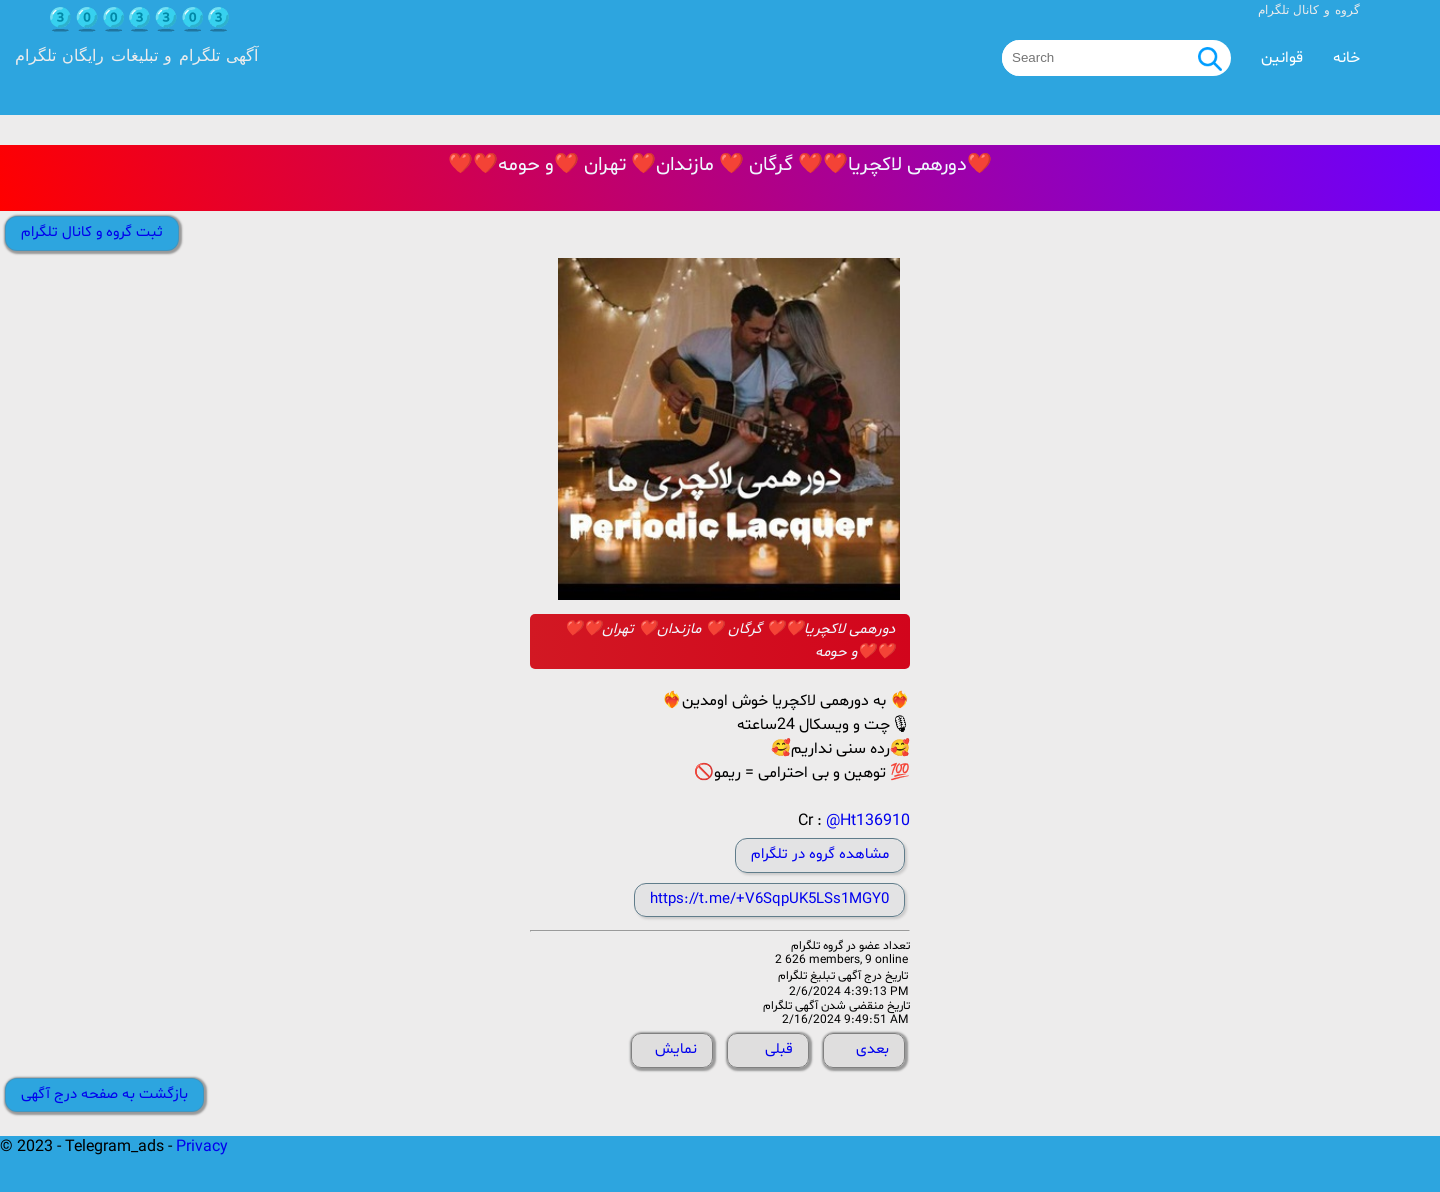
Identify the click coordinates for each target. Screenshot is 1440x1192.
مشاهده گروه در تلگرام (820, 854)
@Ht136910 (868, 821)
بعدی (872, 1049)
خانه (1346, 58)
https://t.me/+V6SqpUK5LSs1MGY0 (769, 899)
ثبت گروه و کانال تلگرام (92, 232)
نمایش (676, 1049)
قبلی (779, 1049)
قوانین (1282, 58)
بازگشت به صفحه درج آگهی (104, 1094)
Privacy (202, 1147)
